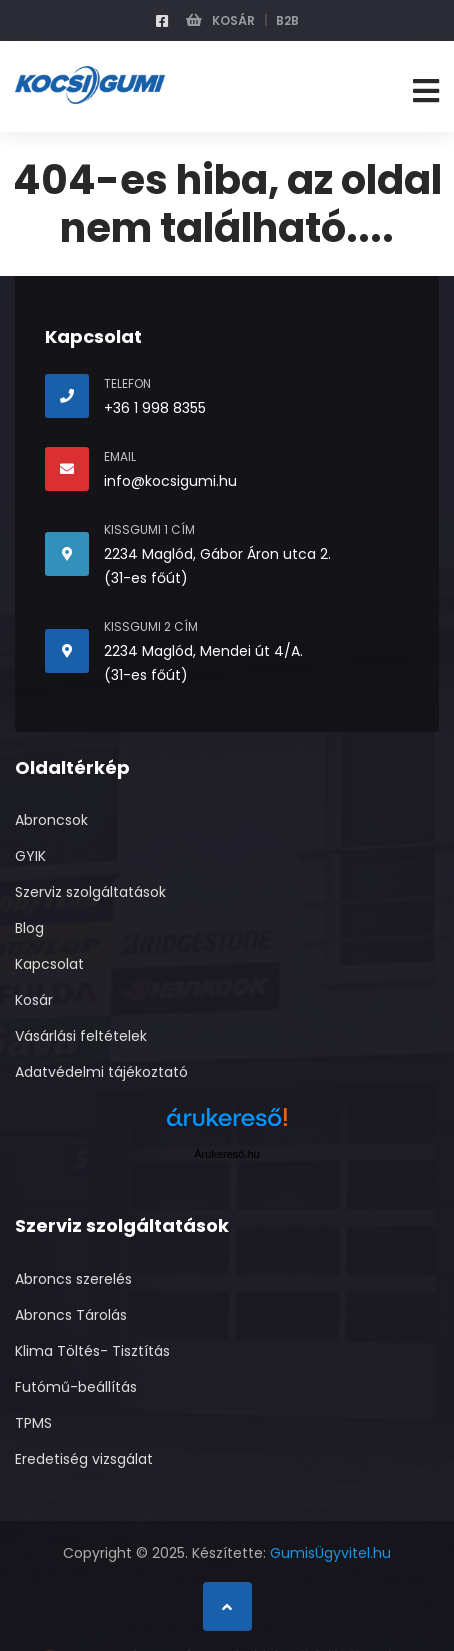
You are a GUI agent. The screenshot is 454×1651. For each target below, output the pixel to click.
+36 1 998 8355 (155, 408)
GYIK (30, 856)
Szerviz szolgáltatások (90, 892)
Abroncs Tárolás (71, 1315)
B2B (287, 20)
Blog (29, 928)
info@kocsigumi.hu (170, 481)
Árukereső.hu (226, 1154)
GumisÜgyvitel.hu (330, 1553)
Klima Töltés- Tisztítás (92, 1351)
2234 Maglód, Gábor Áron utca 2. (217, 554)
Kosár (220, 20)
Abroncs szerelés (73, 1279)
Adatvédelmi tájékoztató (101, 1072)
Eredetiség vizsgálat (84, 1459)
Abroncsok (51, 820)
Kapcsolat (49, 964)
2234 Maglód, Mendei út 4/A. (203, 651)
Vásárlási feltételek (81, 1036)
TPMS (33, 1423)
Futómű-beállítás (76, 1387)
